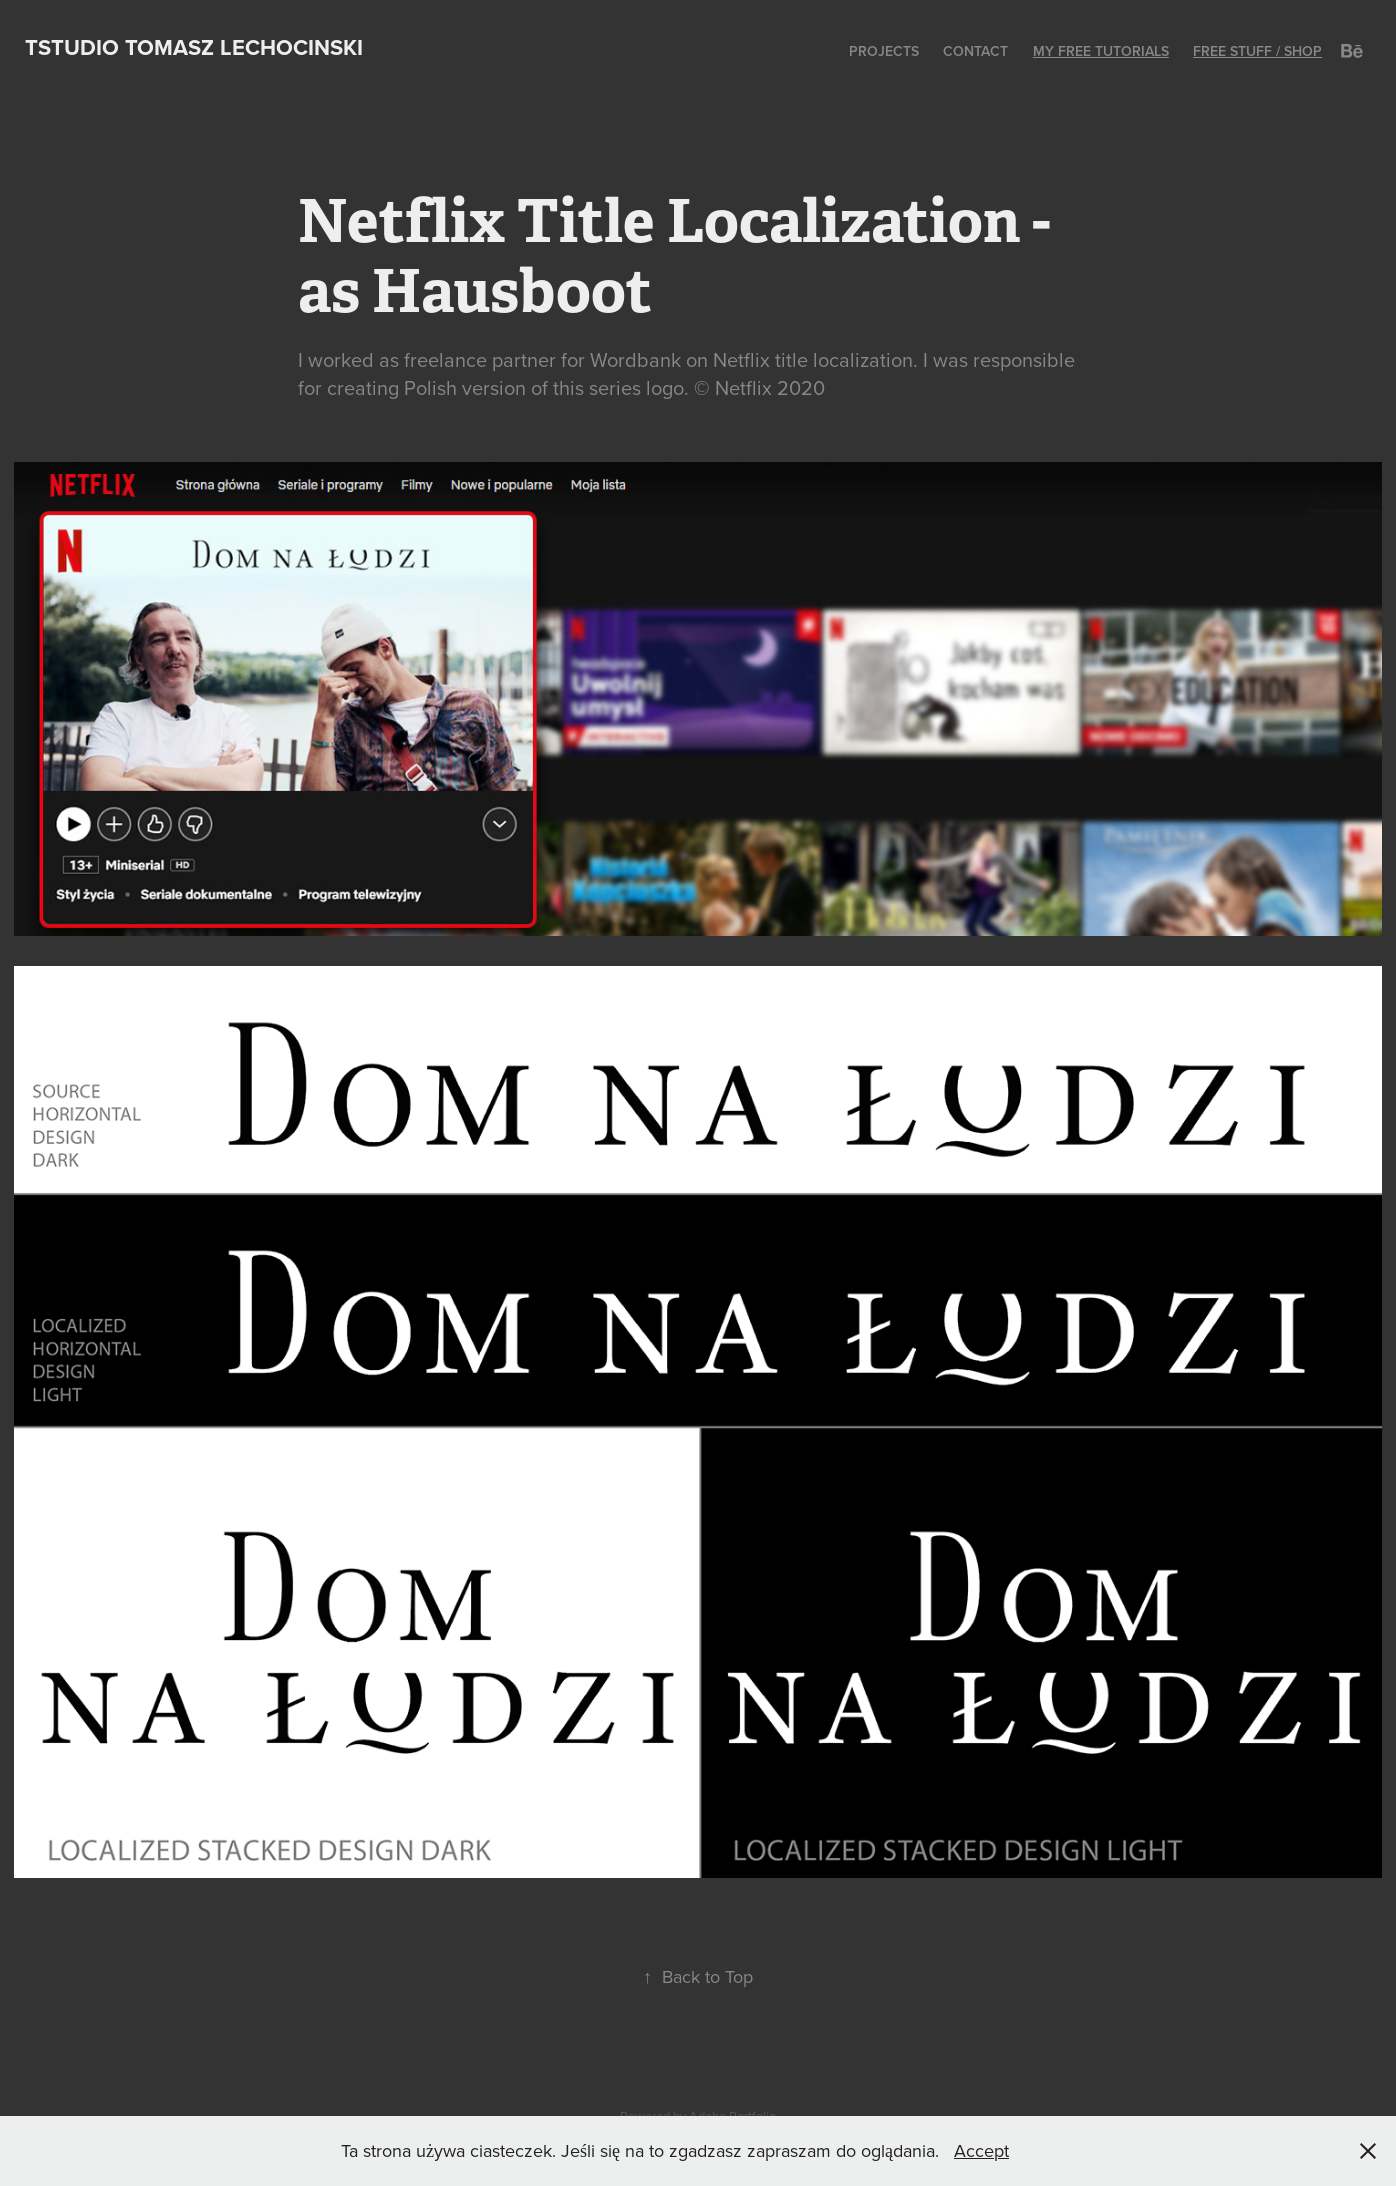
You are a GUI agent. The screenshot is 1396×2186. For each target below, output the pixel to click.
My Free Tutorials (1101, 51)
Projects (884, 51)
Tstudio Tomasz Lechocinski (194, 47)
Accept (981, 2150)
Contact (975, 51)
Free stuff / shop (1257, 51)
